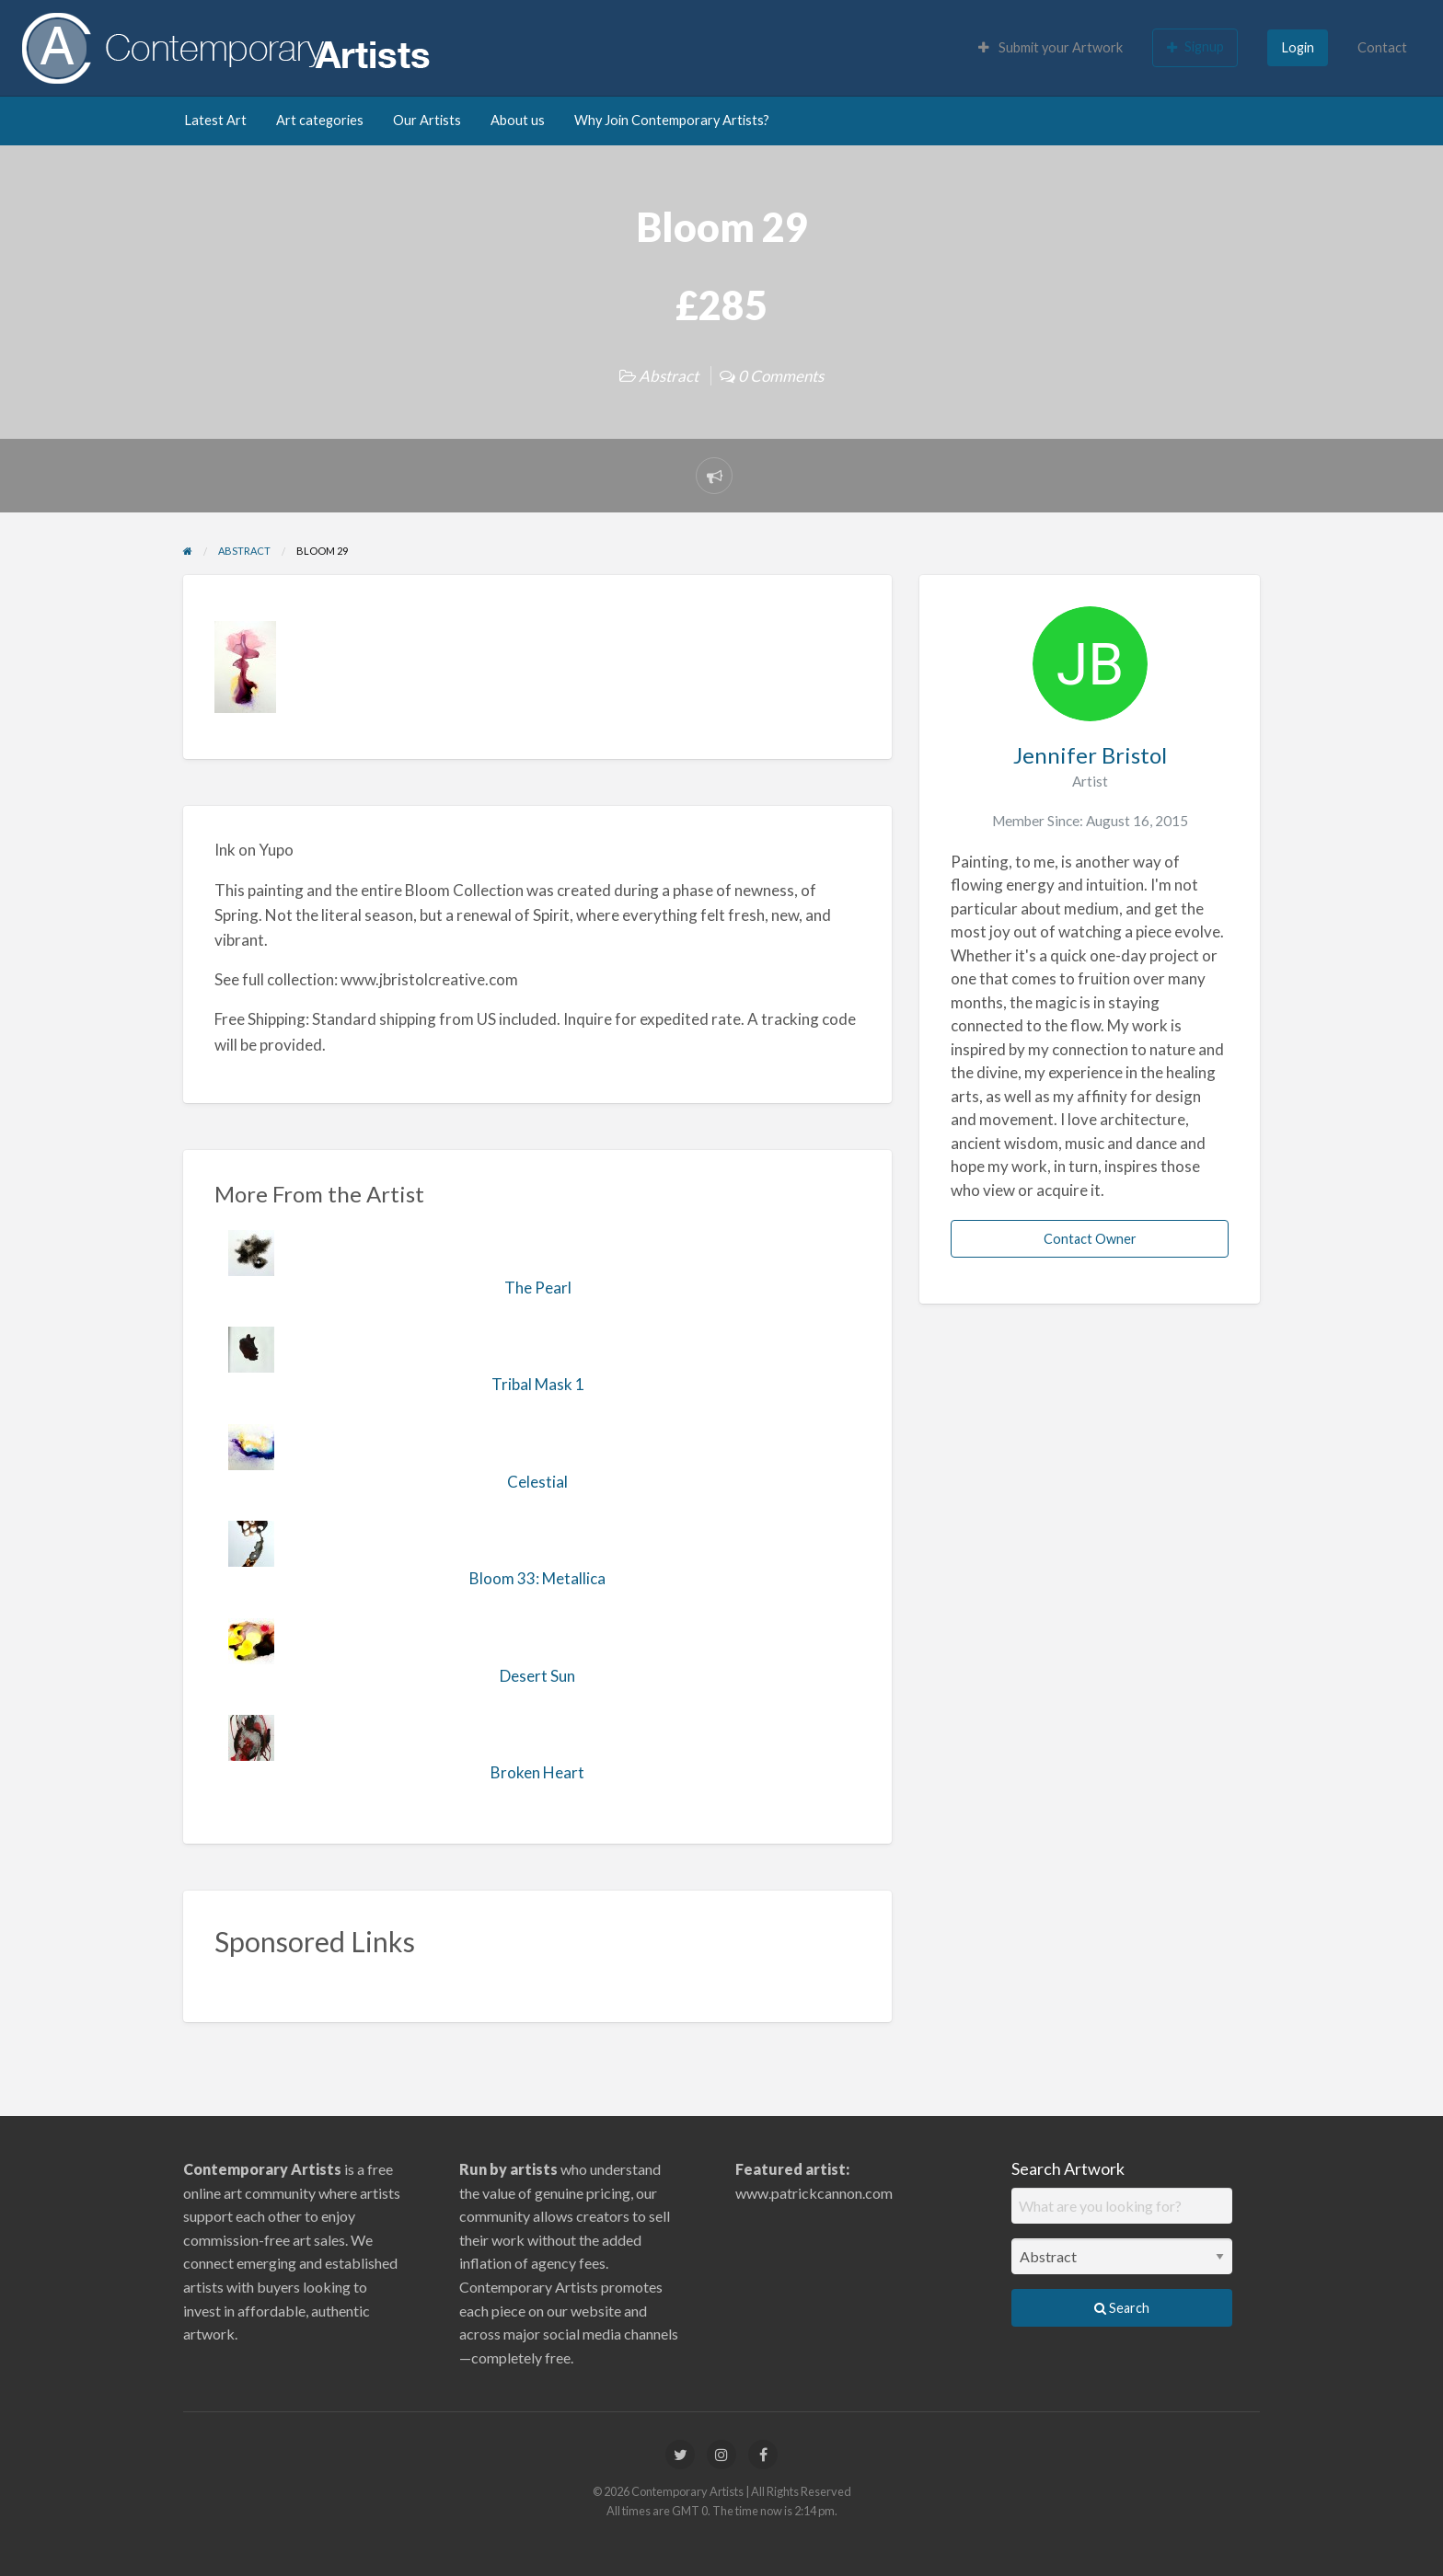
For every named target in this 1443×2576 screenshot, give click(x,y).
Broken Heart (537, 1772)
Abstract (668, 375)
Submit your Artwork (1050, 47)
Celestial (537, 1481)
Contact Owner (1090, 1239)
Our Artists (427, 120)
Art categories (320, 120)
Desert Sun (537, 1675)
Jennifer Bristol (1090, 755)
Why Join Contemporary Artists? (671, 120)
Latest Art (215, 120)
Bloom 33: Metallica (537, 1578)
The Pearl (537, 1287)
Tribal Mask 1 (537, 1384)
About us (518, 120)
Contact (1382, 47)
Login (1298, 47)
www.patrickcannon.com (814, 2193)
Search (1121, 2308)
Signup (1195, 47)
